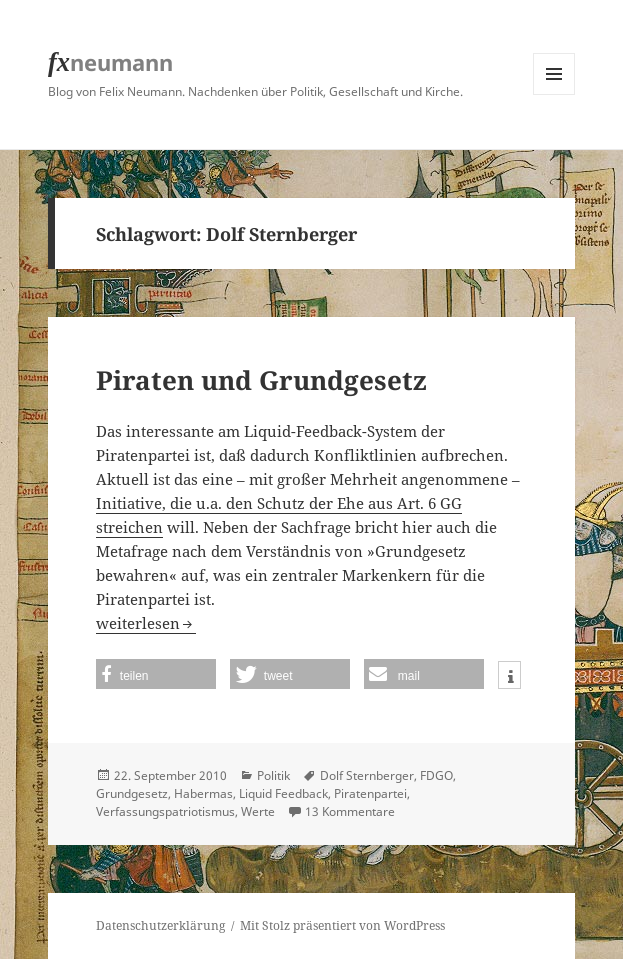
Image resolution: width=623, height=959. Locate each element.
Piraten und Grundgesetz (261, 380)
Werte (258, 811)
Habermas (203, 793)
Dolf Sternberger (367, 775)
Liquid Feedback (283, 793)
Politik (273, 775)
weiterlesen (146, 623)
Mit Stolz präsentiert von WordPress (342, 925)
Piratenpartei (370, 793)
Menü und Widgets (554, 94)
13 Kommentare (350, 811)
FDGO (436, 775)
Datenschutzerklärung (160, 925)
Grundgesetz (132, 793)
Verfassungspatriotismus (165, 811)
